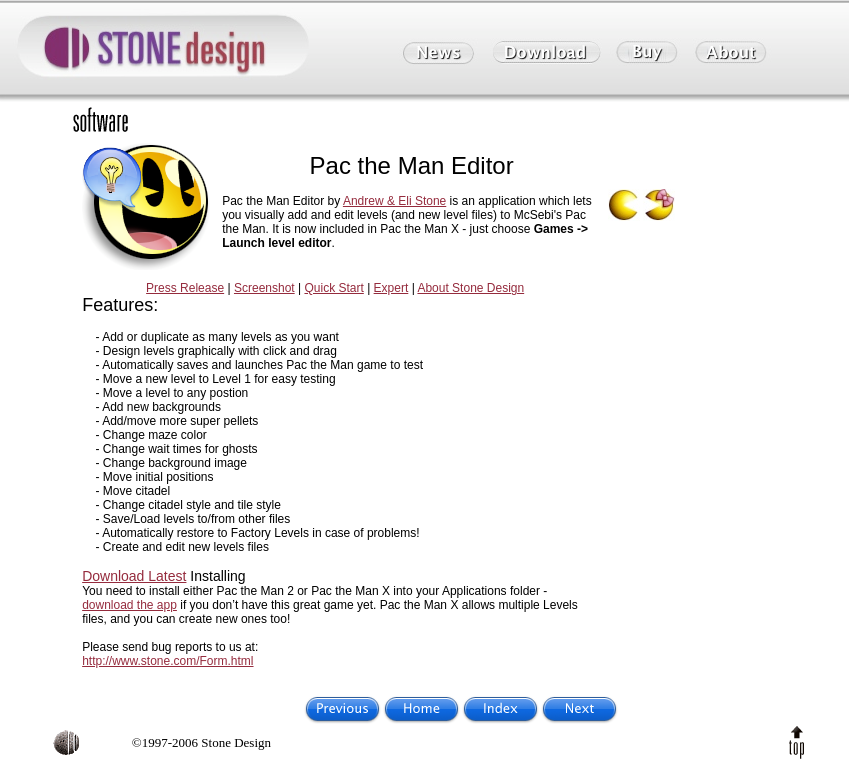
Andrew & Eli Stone (394, 201)
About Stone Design (470, 288)
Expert (391, 288)
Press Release (185, 288)
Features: (120, 305)
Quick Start (333, 288)
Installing (217, 576)
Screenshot (264, 288)
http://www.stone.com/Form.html (167, 661)
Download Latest (134, 576)
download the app (129, 605)
